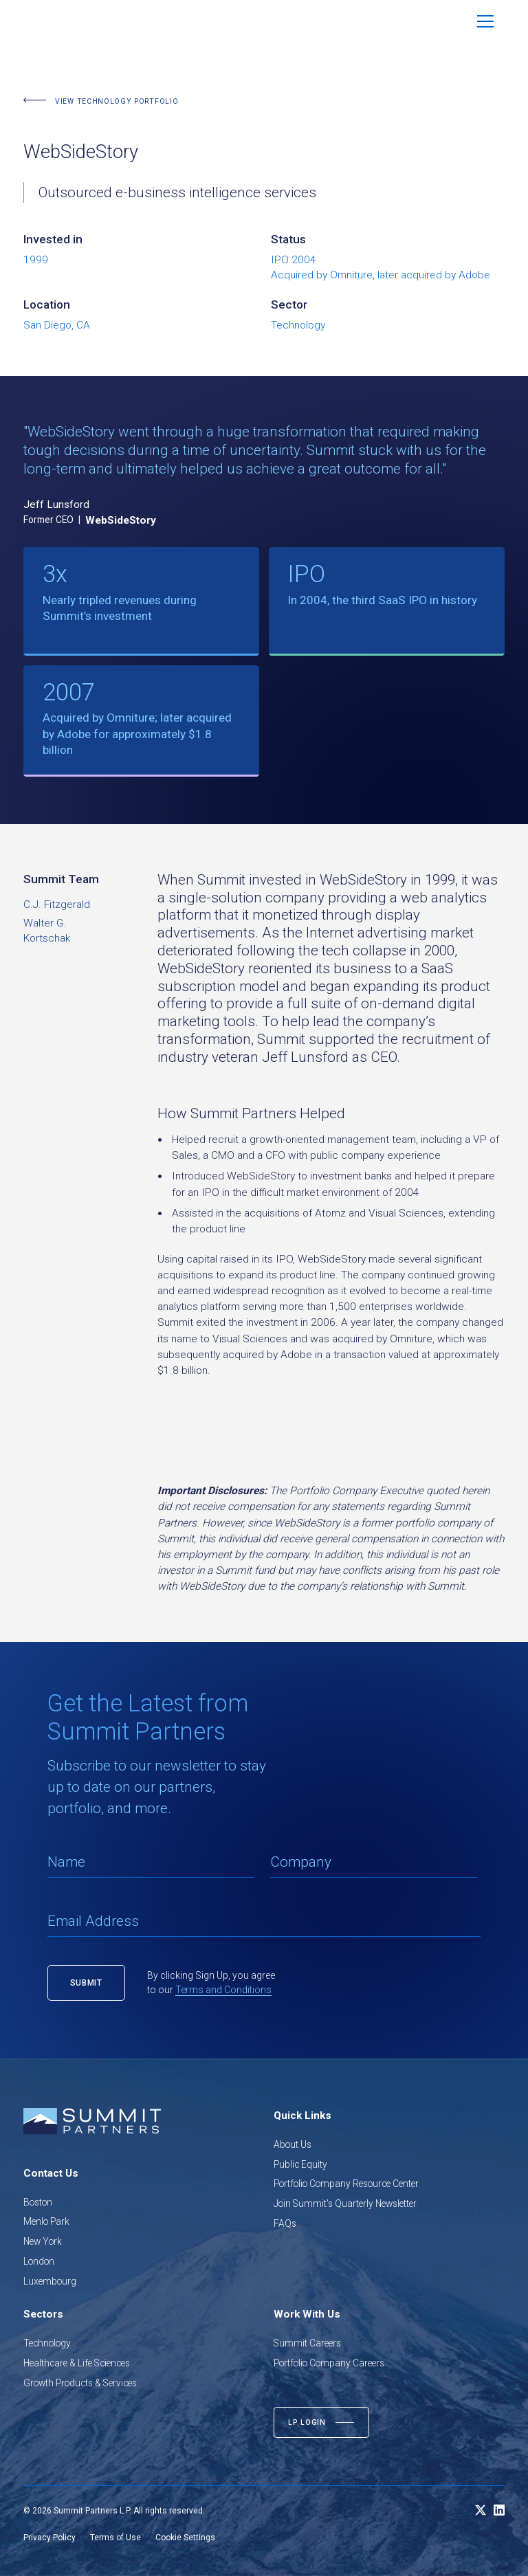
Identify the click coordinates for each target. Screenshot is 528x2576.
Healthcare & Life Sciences (76, 2362)
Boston (37, 2202)
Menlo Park (46, 2221)
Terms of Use (115, 2537)
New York (42, 2241)
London (38, 2261)
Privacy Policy (49, 2537)
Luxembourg (49, 2281)
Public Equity (300, 2164)
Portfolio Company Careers (329, 2362)
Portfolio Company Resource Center (346, 2183)
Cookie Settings (185, 2537)
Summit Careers (307, 2343)
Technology (47, 2343)
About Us (292, 2144)
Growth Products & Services (80, 2382)
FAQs (285, 2223)
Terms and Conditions (223, 1989)
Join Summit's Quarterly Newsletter (345, 2203)
